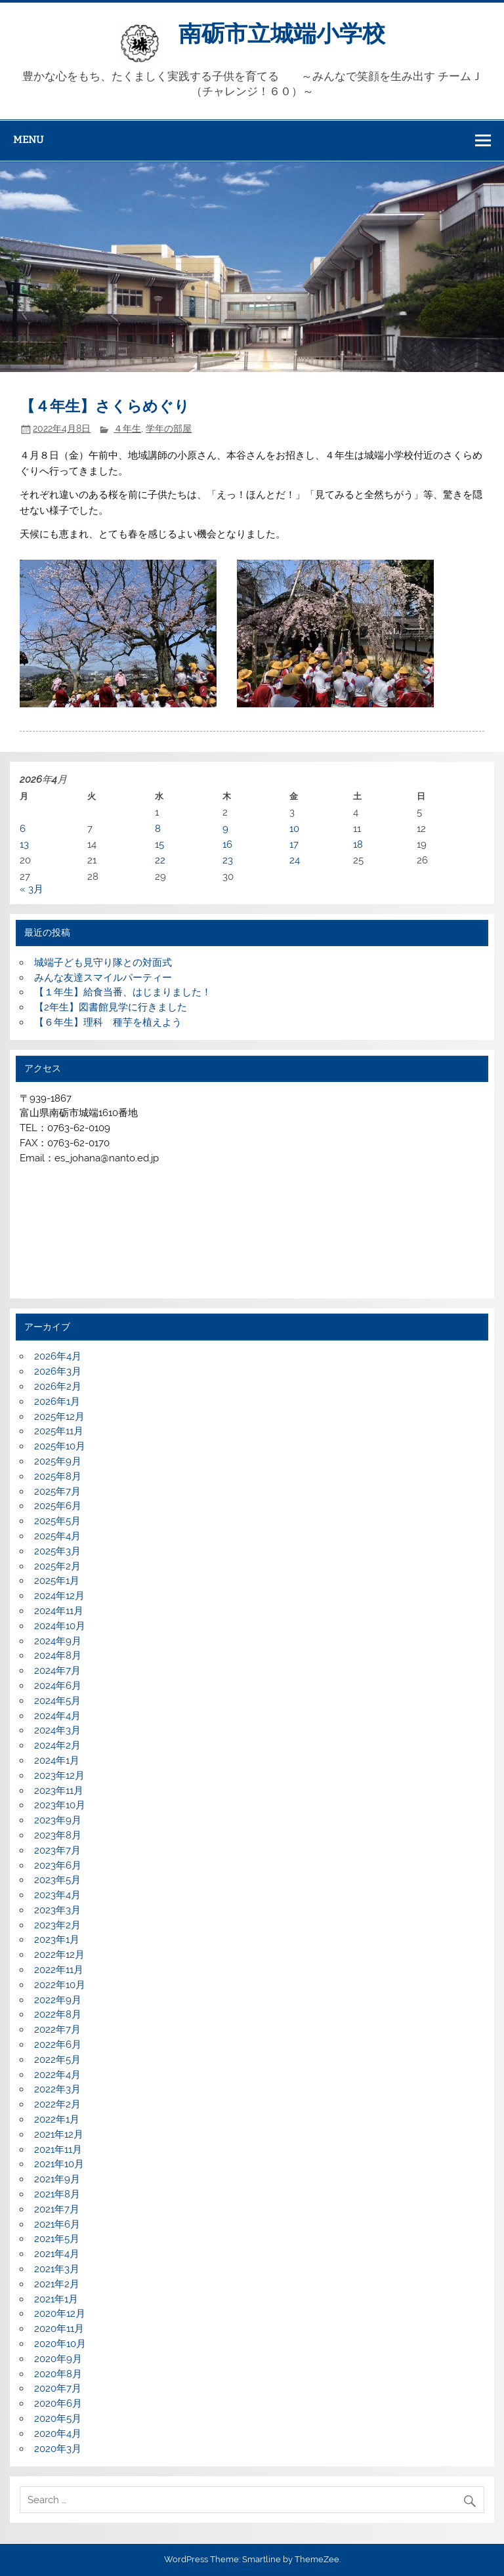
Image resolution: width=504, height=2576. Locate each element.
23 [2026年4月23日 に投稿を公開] (227, 860)
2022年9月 (57, 2000)
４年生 (127, 428)
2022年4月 (57, 2075)
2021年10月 (59, 2164)
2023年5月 (57, 1880)
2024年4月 (57, 1716)
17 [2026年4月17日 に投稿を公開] (294, 844)
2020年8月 (58, 2374)
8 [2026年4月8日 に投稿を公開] (158, 829)
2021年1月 (56, 2299)
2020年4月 (57, 2434)
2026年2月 (57, 1386)
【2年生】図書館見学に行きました (110, 1007)
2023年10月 (59, 1805)
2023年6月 (57, 1865)
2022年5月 (57, 2060)
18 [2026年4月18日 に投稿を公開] (358, 844)
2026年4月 (57, 1356)
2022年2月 (57, 2104)
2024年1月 (56, 1760)
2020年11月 (59, 2329)
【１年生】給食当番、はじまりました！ (122, 992)
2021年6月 (57, 2224)
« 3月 (31, 889)
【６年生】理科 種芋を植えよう (108, 1022)
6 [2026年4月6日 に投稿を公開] (23, 829)
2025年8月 (57, 1476)
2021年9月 (57, 2179)
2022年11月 (58, 1970)
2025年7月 (57, 1491)
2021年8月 (57, 2194)
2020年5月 (57, 2418)
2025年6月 (57, 1506)
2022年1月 (56, 2119)
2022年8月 (57, 2014)
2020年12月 (59, 2313)
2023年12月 (59, 1775)
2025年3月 (57, 1551)
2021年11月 (58, 2149)
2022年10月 (59, 1985)
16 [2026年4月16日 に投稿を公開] (227, 844)
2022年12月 (59, 1955)
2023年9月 (57, 1820)
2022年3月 (57, 2089)
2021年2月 (56, 2284)
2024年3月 (57, 1730)
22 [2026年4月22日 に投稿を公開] (160, 860)
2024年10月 (59, 1626)
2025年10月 (59, 1446)
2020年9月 (58, 2359)
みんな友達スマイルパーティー (103, 978)
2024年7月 (57, 1670)
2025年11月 (58, 1431)
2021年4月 (56, 2254)
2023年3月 (57, 1910)
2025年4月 (57, 1536)
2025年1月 (56, 1581)
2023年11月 (58, 1791)
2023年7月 (57, 1850)
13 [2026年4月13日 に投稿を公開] (24, 844)
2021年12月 (58, 2134)
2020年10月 (60, 2344)
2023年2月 (57, 1925)
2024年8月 (57, 1655)
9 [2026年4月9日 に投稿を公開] (225, 829)
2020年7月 (57, 2388)
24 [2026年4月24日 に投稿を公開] (294, 860)
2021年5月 (56, 2239)
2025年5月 (57, 1521)
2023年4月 (57, 1895)
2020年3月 (57, 2449)
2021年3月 (56, 2269)
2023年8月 (57, 1835)
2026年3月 (57, 1371)
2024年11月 (58, 1611)
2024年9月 (57, 1641)
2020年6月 (58, 2403)
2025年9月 (57, 1461)
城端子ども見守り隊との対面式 (103, 962)
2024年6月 (57, 1686)
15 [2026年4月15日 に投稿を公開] (159, 844)
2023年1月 (56, 1939)
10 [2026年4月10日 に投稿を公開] (294, 829)
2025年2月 (57, 1566)
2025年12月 (59, 1417)
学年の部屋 (169, 428)
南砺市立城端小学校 (281, 33)
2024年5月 (57, 1701)
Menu (28, 140)
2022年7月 (57, 2029)
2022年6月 (57, 2044)
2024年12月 (59, 1596)
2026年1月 (57, 1401)
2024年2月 (57, 1745)
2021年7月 (56, 2209)
